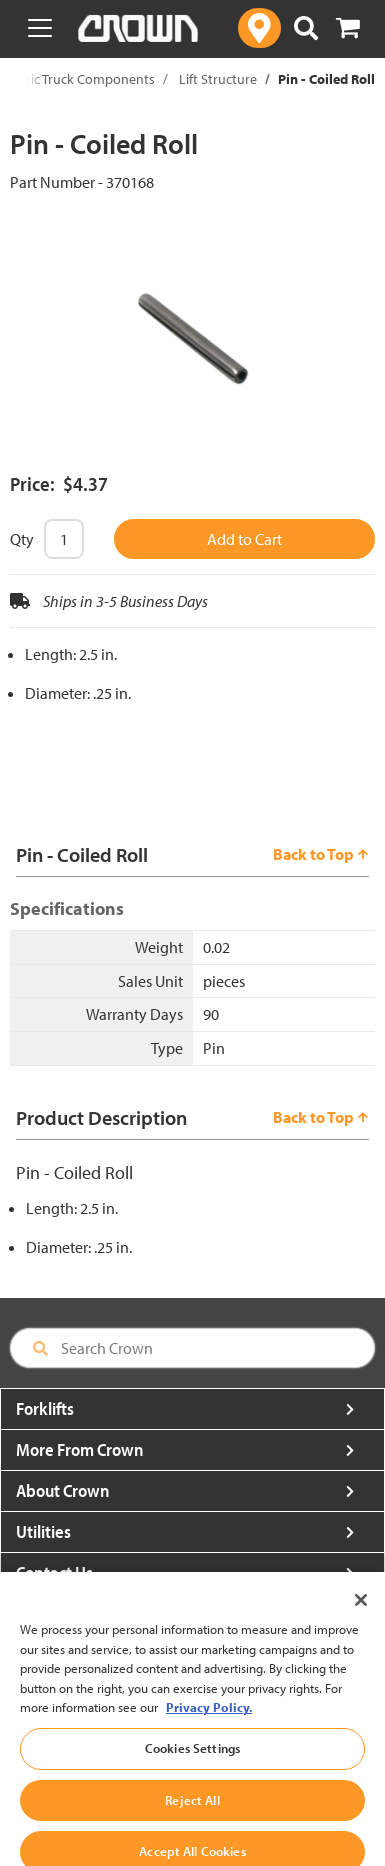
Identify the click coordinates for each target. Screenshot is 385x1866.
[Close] (361, 1618)
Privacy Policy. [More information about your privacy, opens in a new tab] (209, 1725)
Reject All (192, 1818)
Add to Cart (244, 539)
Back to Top (321, 854)
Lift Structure (218, 79)
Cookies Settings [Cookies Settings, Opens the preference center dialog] (192, 1766)
